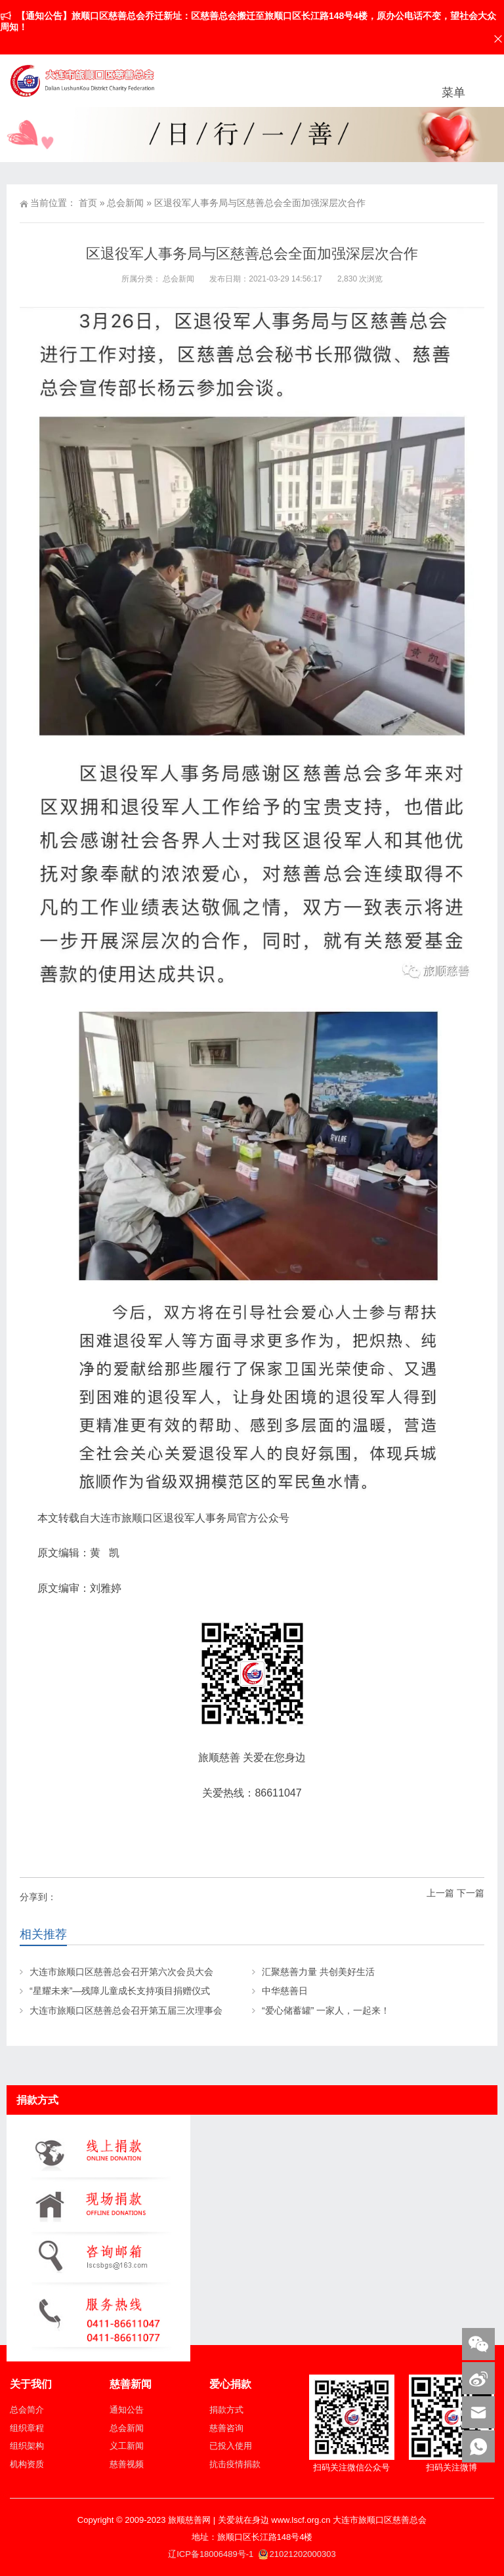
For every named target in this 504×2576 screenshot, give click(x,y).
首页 (88, 202)
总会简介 (27, 2410)
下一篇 (470, 1893)
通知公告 (127, 2410)
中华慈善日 (285, 1990)
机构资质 (27, 2464)
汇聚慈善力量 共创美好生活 (318, 1971)
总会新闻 (125, 202)
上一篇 (440, 1893)
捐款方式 (226, 2410)
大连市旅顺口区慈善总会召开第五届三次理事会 (126, 2010)
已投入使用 (230, 2446)
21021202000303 (297, 2554)
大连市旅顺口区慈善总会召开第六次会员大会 (121, 1971)
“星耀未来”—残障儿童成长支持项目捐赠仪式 (120, 1990)
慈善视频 (127, 2464)
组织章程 (27, 2428)
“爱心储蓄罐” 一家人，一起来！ (326, 2010)
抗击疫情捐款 (235, 2464)
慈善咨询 (226, 2428)
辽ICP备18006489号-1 (212, 2554)
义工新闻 (127, 2446)
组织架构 (27, 2446)
